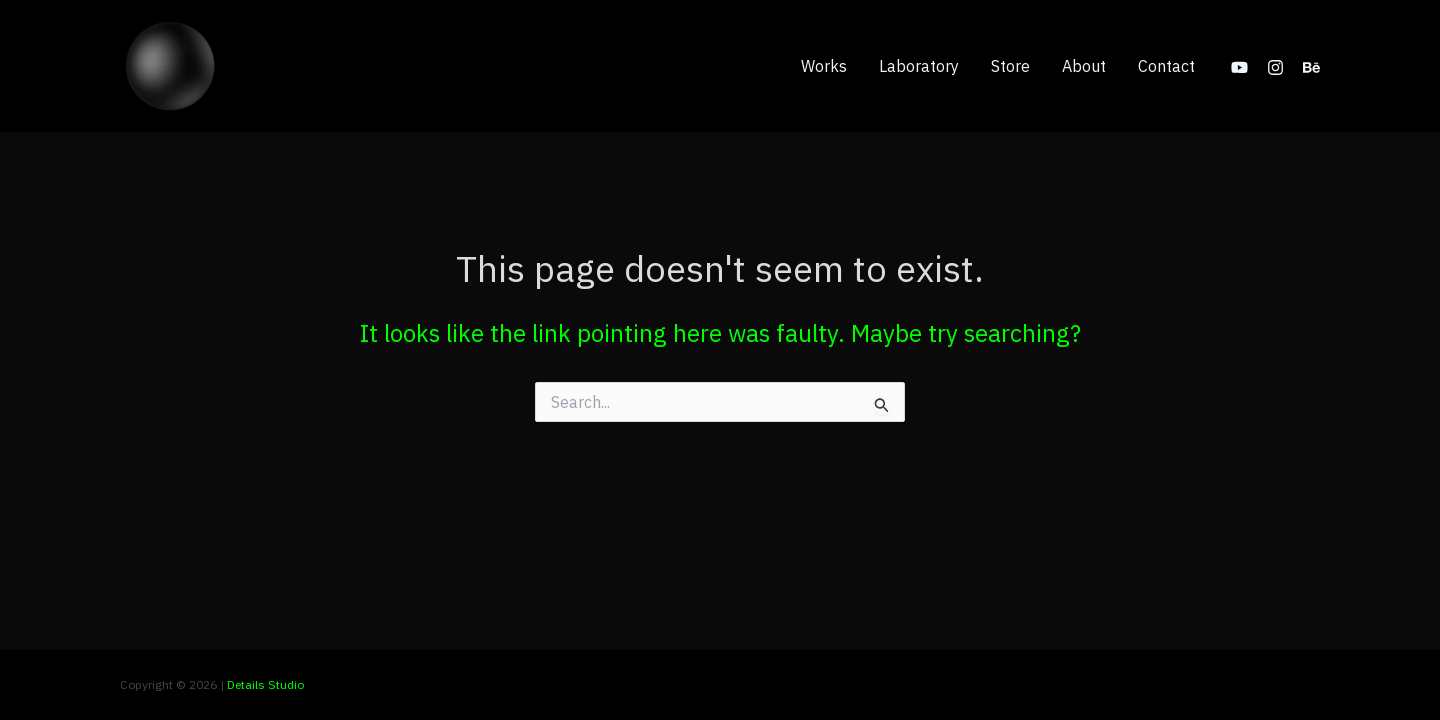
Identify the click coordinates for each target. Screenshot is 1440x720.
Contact (1166, 66)
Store (1010, 66)
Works (824, 66)
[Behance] (1311, 67)
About (1084, 66)
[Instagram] (1275, 67)
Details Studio (265, 684)
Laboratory (919, 66)
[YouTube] (1239, 67)
